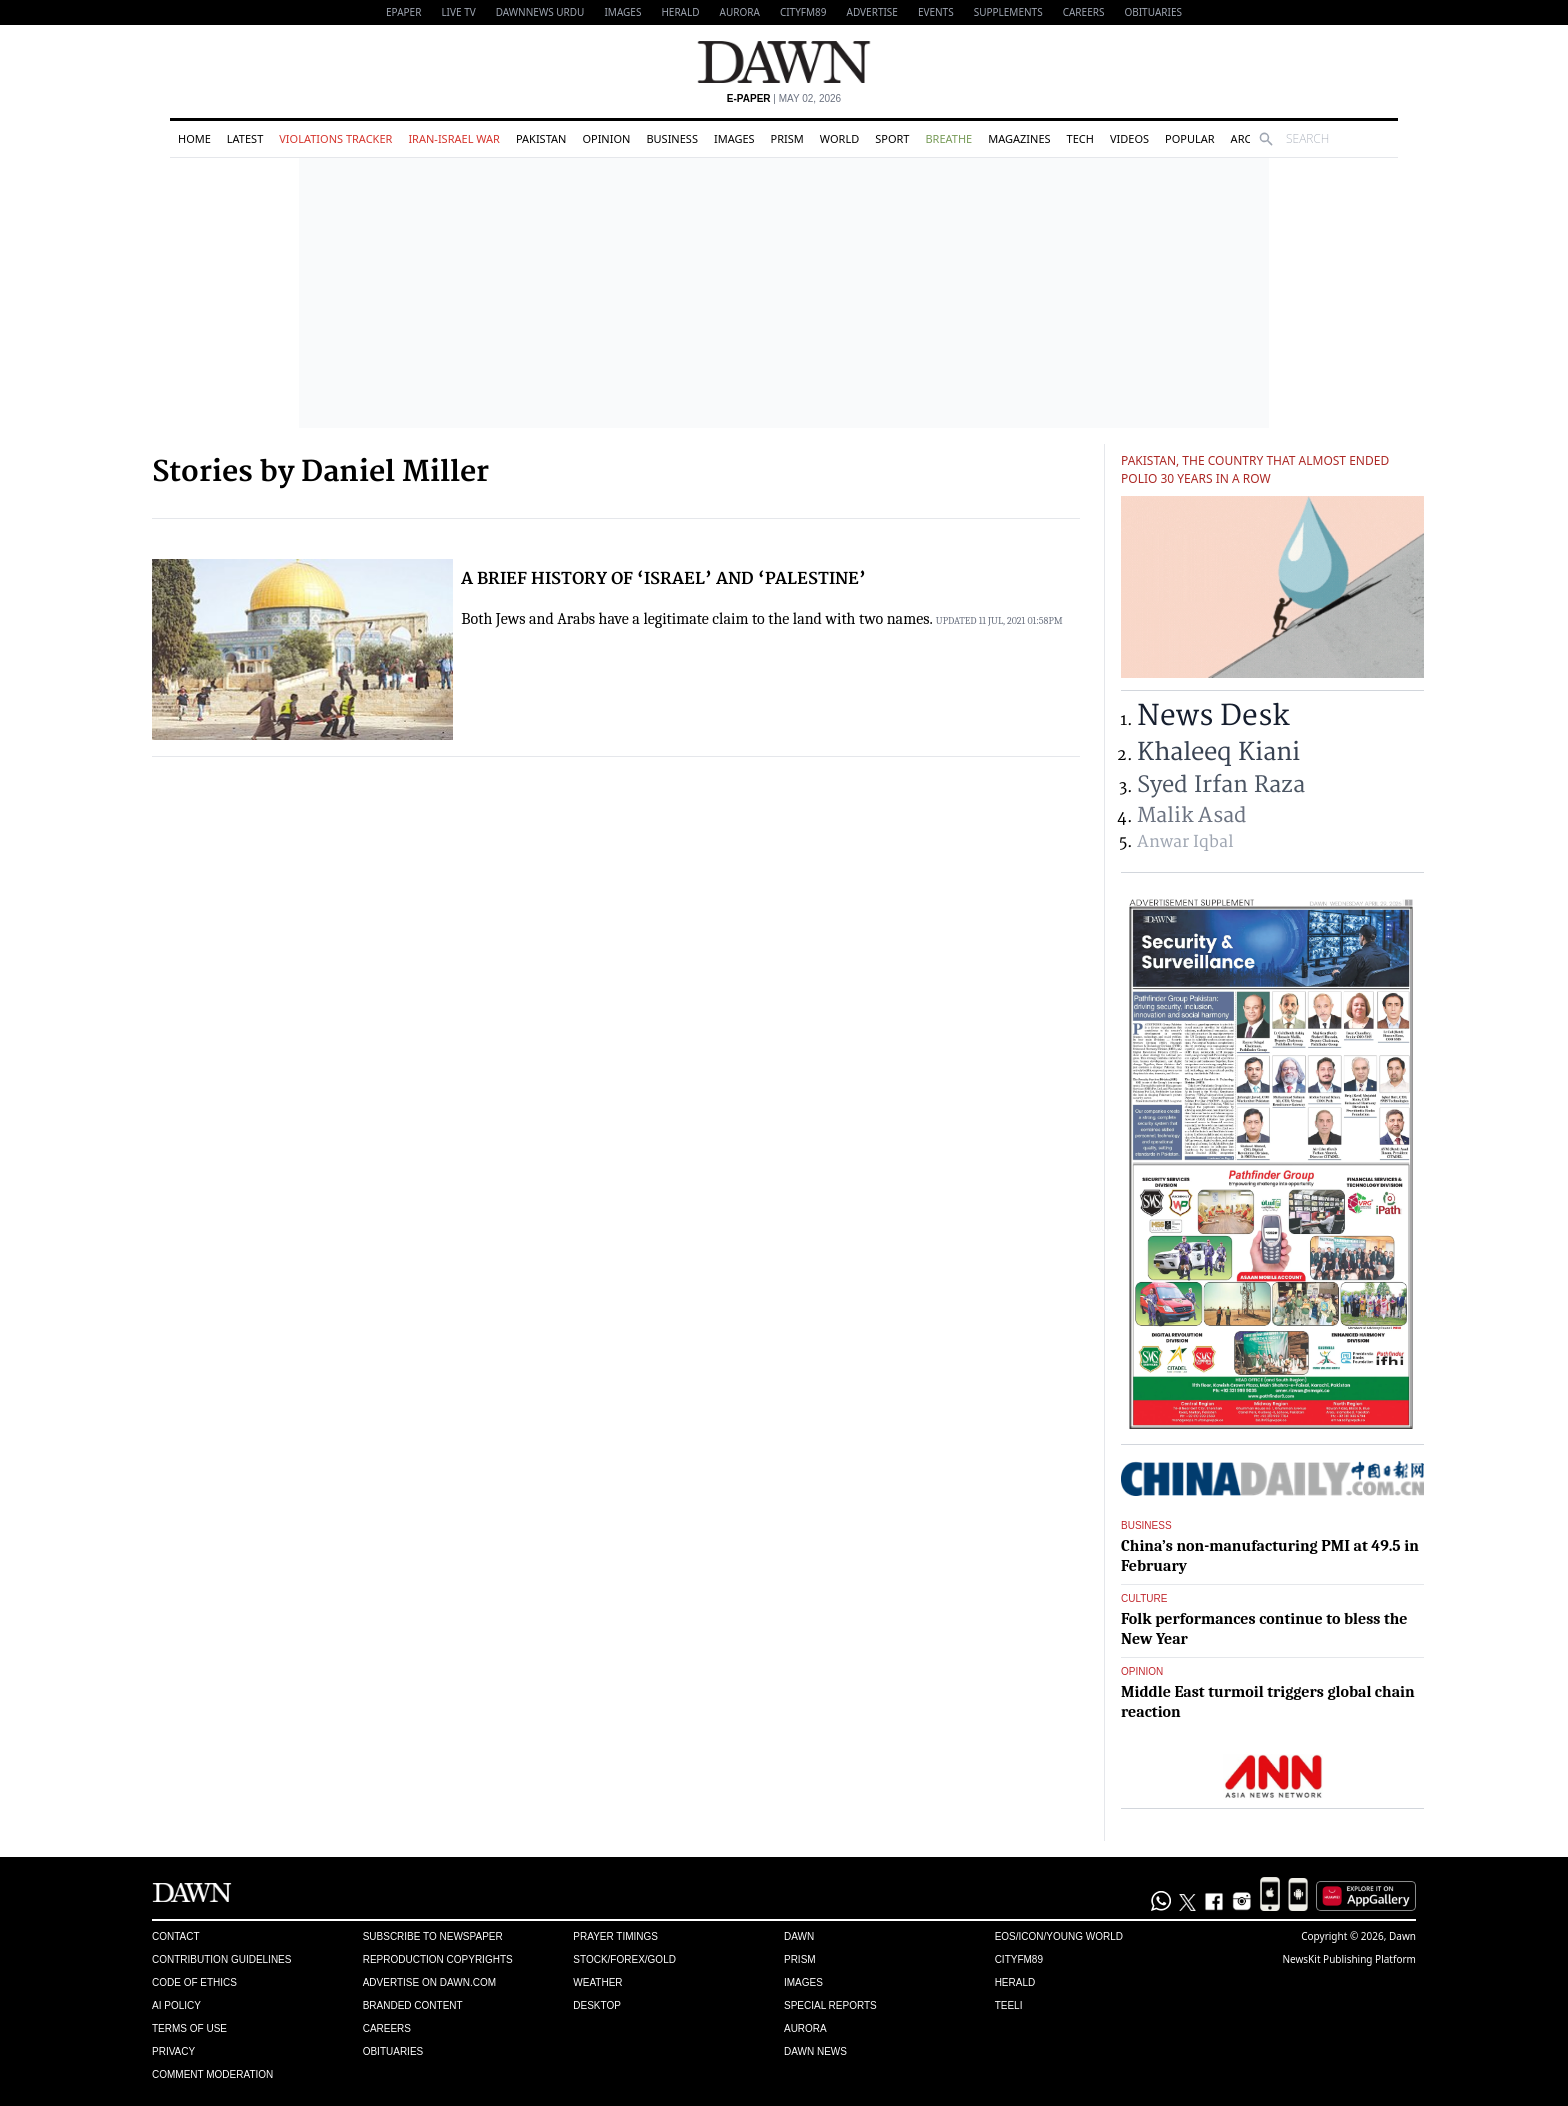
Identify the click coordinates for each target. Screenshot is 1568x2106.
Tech (1080, 138)
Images (622, 12)
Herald (680, 12)
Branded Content (413, 2005)
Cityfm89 (1019, 1959)
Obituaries (1153, 12)
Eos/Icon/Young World (1059, 1936)
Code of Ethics (194, 1982)
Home (194, 138)
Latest (245, 138)
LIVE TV (458, 12)
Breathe (948, 138)
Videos (1129, 138)
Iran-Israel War (454, 138)
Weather (597, 1982)
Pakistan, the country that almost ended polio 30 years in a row (1255, 469)
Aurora (740, 12)
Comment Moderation (212, 2074)
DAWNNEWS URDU (540, 12)
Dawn (799, 1936)
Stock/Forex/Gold (624, 1959)
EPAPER (403, 12)
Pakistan (541, 138)
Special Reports (830, 2005)
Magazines (1019, 138)
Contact (176, 1936)
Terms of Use (189, 2028)
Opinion (606, 138)
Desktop (597, 2005)
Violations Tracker (335, 138)
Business (672, 138)
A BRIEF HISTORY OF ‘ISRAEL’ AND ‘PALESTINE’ (663, 579)
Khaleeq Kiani (1218, 752)
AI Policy (176, 2005)
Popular (1190, 138)
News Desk (1213, 716)
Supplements (1008, 12)
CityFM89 (803, 12)
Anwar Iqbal (1185, 842)
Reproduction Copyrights (438, 1959)
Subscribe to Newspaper (433, 1936)
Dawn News (815, 2051)
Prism (787, 138)
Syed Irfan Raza (1221, 785)
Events (936, 12)
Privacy (173, 2051)
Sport (892, 138)
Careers (1084, 12)
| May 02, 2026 (784, 98)
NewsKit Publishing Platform (1349, 1959)
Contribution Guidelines (221, 1959)
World (839, 138)
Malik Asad (1191, 815)
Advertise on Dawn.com (429, 1982)
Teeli (1009, 2005)
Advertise (872, 12)
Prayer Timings (615, 1936)
